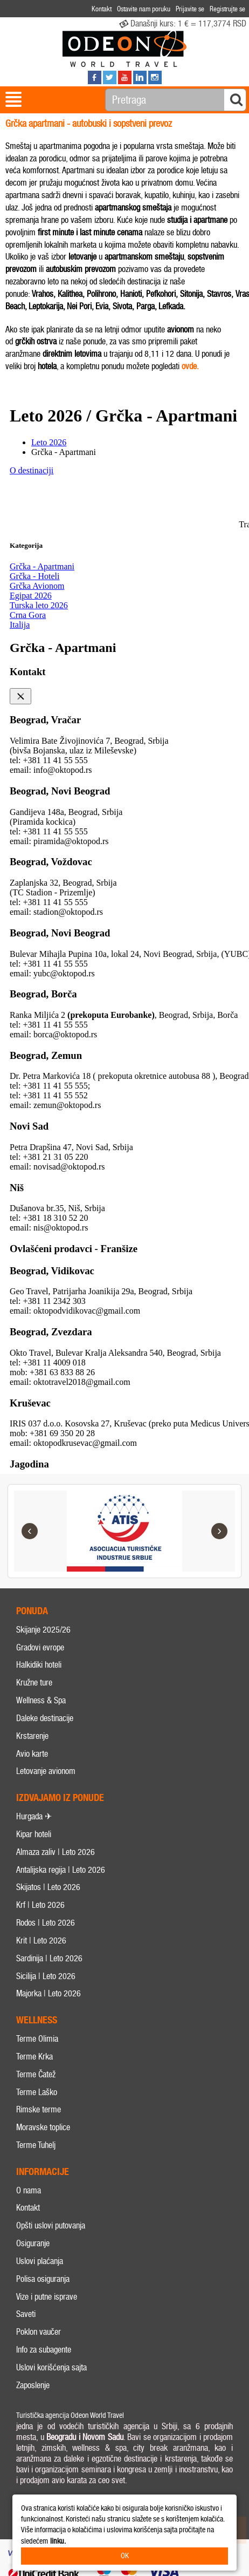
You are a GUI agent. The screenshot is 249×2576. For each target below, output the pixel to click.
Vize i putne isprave (46, 2297)
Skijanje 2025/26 (43, 1630)
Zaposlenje (33, 2385)
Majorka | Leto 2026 (48, 1993)
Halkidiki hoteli (38, 1665)
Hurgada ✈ (34, 1816)
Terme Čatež (36, 2074)
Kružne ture (34, 1682)
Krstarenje (32, 1736)
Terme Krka (34, 2056)
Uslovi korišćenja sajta (51, 2367)
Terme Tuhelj (36, 2145)
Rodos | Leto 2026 (45, 1923)
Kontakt (28, 2208)
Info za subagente (43, 2349)
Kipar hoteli (33, 1834)
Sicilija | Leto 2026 (45, 1976)
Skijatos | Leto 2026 (48, 1887)
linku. (58, 2541)
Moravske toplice (43, 2127)
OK (125, 2555)
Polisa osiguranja (43, 2279)
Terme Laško (36, 2092)
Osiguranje (33, 2243)
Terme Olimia (37, 2039)
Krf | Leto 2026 (40, 1905)
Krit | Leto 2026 (41, 1940)
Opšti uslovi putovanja (50, 2225)
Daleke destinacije (44, 1718)
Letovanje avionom (45, 1771)
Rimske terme (38, 2109)
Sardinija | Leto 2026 (49, 1958)
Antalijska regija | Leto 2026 (60, 1870)
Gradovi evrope (40, 1647)
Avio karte (32, 1754)
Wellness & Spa (41, 1700)
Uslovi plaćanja (39, 2261)
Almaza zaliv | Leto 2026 (55, 1852)
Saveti (26, 2314)
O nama (28, 2190)
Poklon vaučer (38, 2332)
